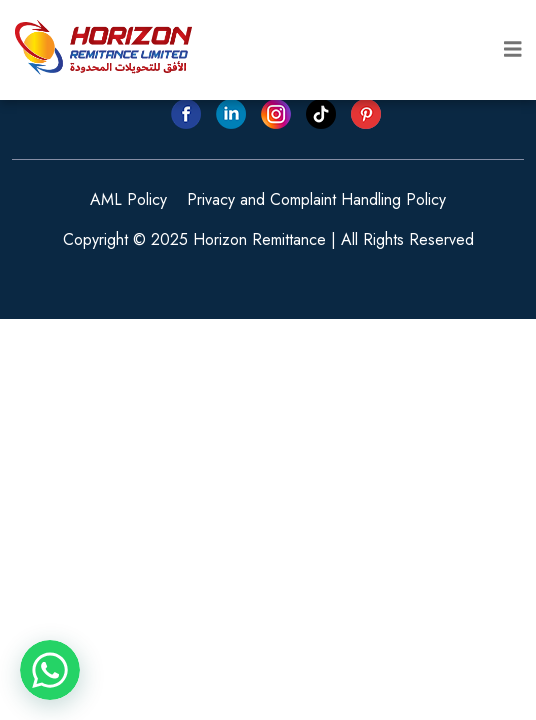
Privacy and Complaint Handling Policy (316, 199)
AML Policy (128, 199)
